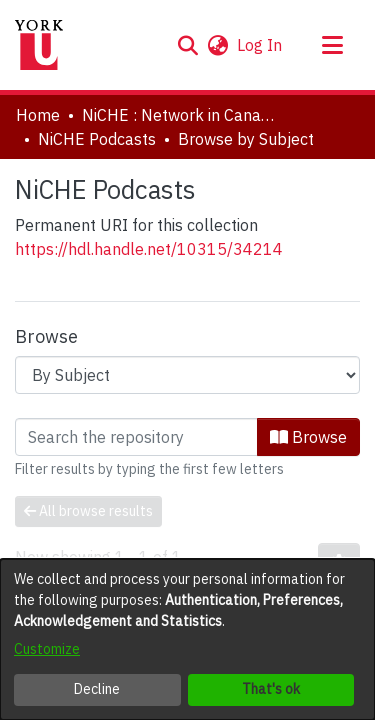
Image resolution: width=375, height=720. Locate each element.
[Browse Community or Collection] (187, 375)
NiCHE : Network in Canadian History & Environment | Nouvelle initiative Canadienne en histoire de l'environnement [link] (182, 115)
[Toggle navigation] (332, 45)
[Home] (39, 45)
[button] (187, 45)
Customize (47, 649)
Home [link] (38, 115)
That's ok (271, 689)
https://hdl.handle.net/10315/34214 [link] (149, 249)
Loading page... (68, 430)
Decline (97, 689)
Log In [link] (260, 45)
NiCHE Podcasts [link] (97, 139)
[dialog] (187, 639)
